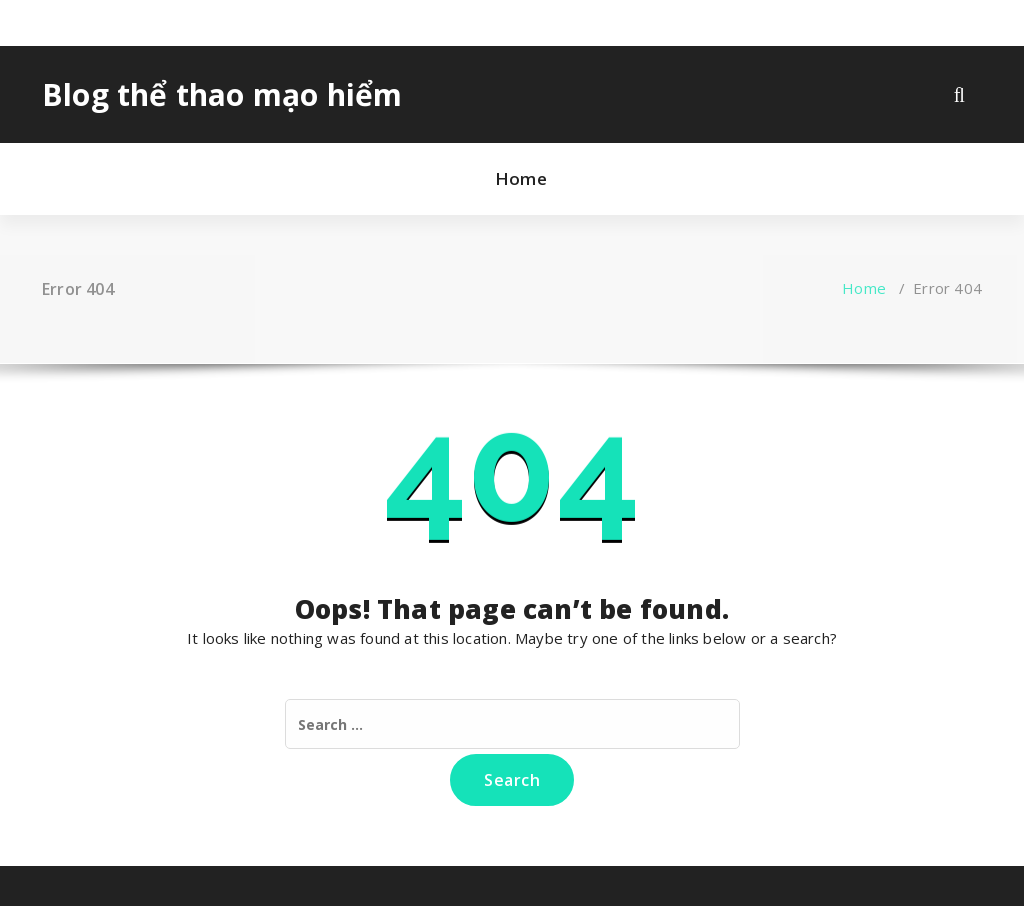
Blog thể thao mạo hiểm (222, 95)
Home (521, 178)
